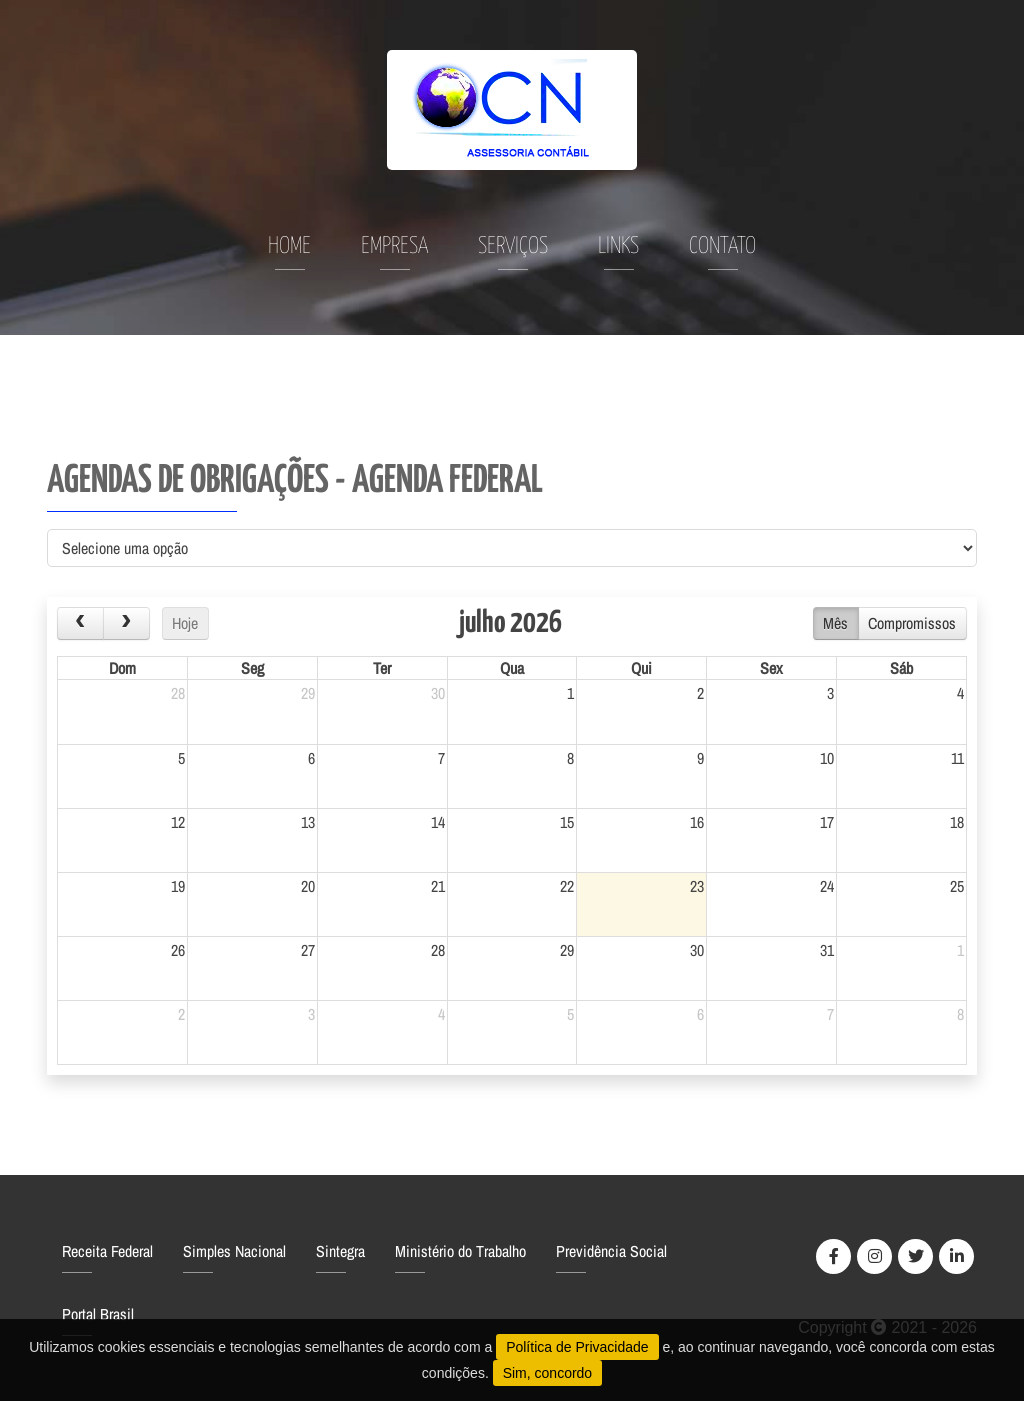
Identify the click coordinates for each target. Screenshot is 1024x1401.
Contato (722, 246)
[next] (126, 624)
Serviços (513, 246)
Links (618, 246)
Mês (835, 623)
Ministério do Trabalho (460, 1251)
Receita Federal (107, 1251)
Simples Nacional (234, 1251)
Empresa (394, 246)
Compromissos (912, 623)
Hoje (185, 623)
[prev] (80, 624)
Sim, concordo (547, 1373)
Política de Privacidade (577, 1347)
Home (289, 246)
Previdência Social (611, 1251)
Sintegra (340, 1251)
